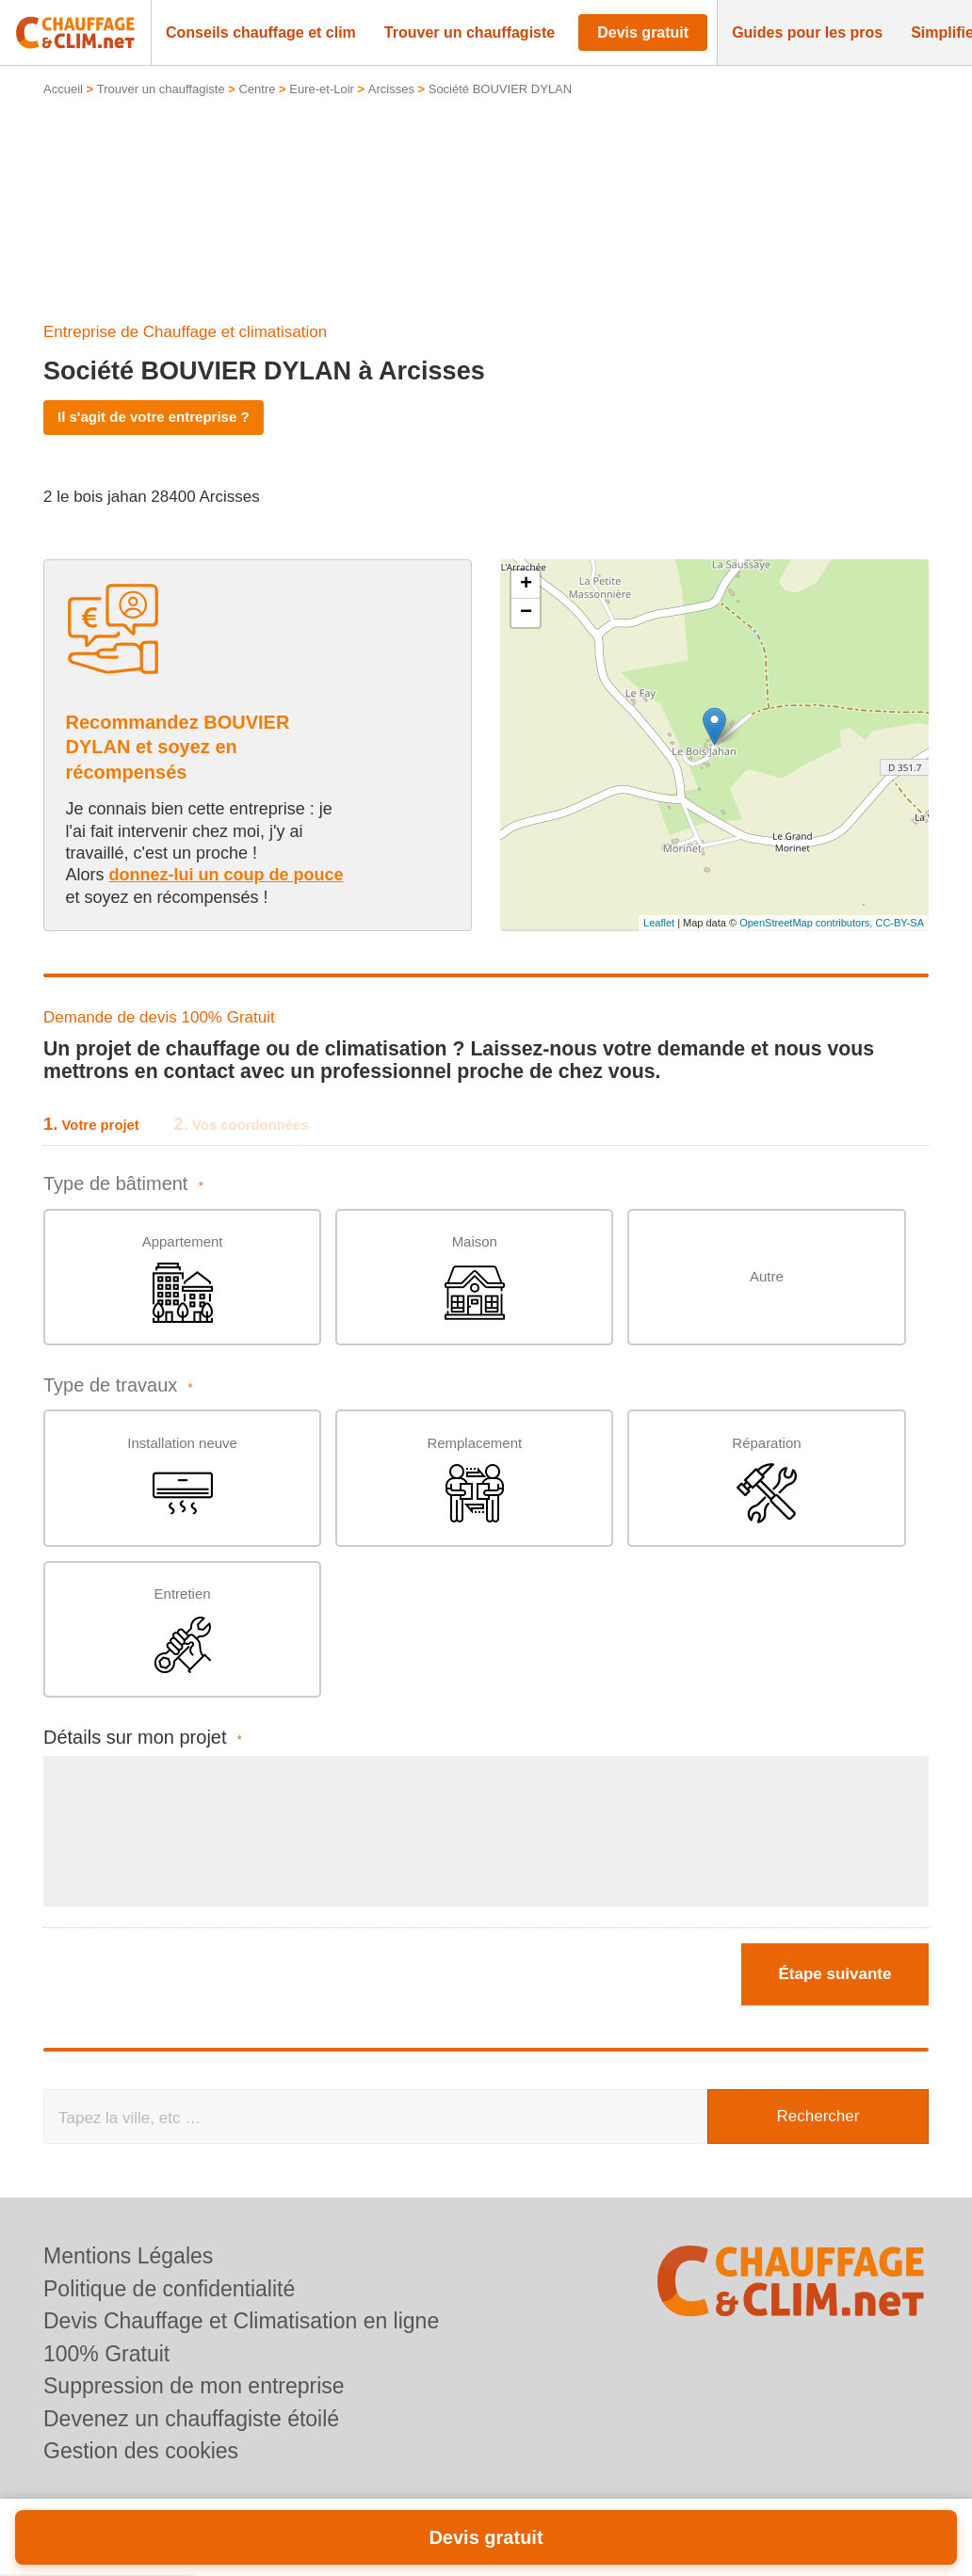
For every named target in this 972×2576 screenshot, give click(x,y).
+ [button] (526, 585)
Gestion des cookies (140, 2451)
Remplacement (474, 1479)
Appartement (182, 1278)
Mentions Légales (128, 2256)
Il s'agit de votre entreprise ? (153, 417)
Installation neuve (182, 1479)
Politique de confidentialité (169, 2289)
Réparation (766, 1479)
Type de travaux (118, 1385)
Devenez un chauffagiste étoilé (191, 2419)
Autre (767, 1276)
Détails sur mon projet (142, 1737)
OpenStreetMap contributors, (807, 922)
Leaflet (658, 922)
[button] (261, 33)
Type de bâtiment (123, 1184)
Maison (475, 1278)
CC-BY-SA (899, 922)
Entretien (183, 1630)
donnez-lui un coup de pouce (226, 874)
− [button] (526, 613)
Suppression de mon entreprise (194, 2386)
